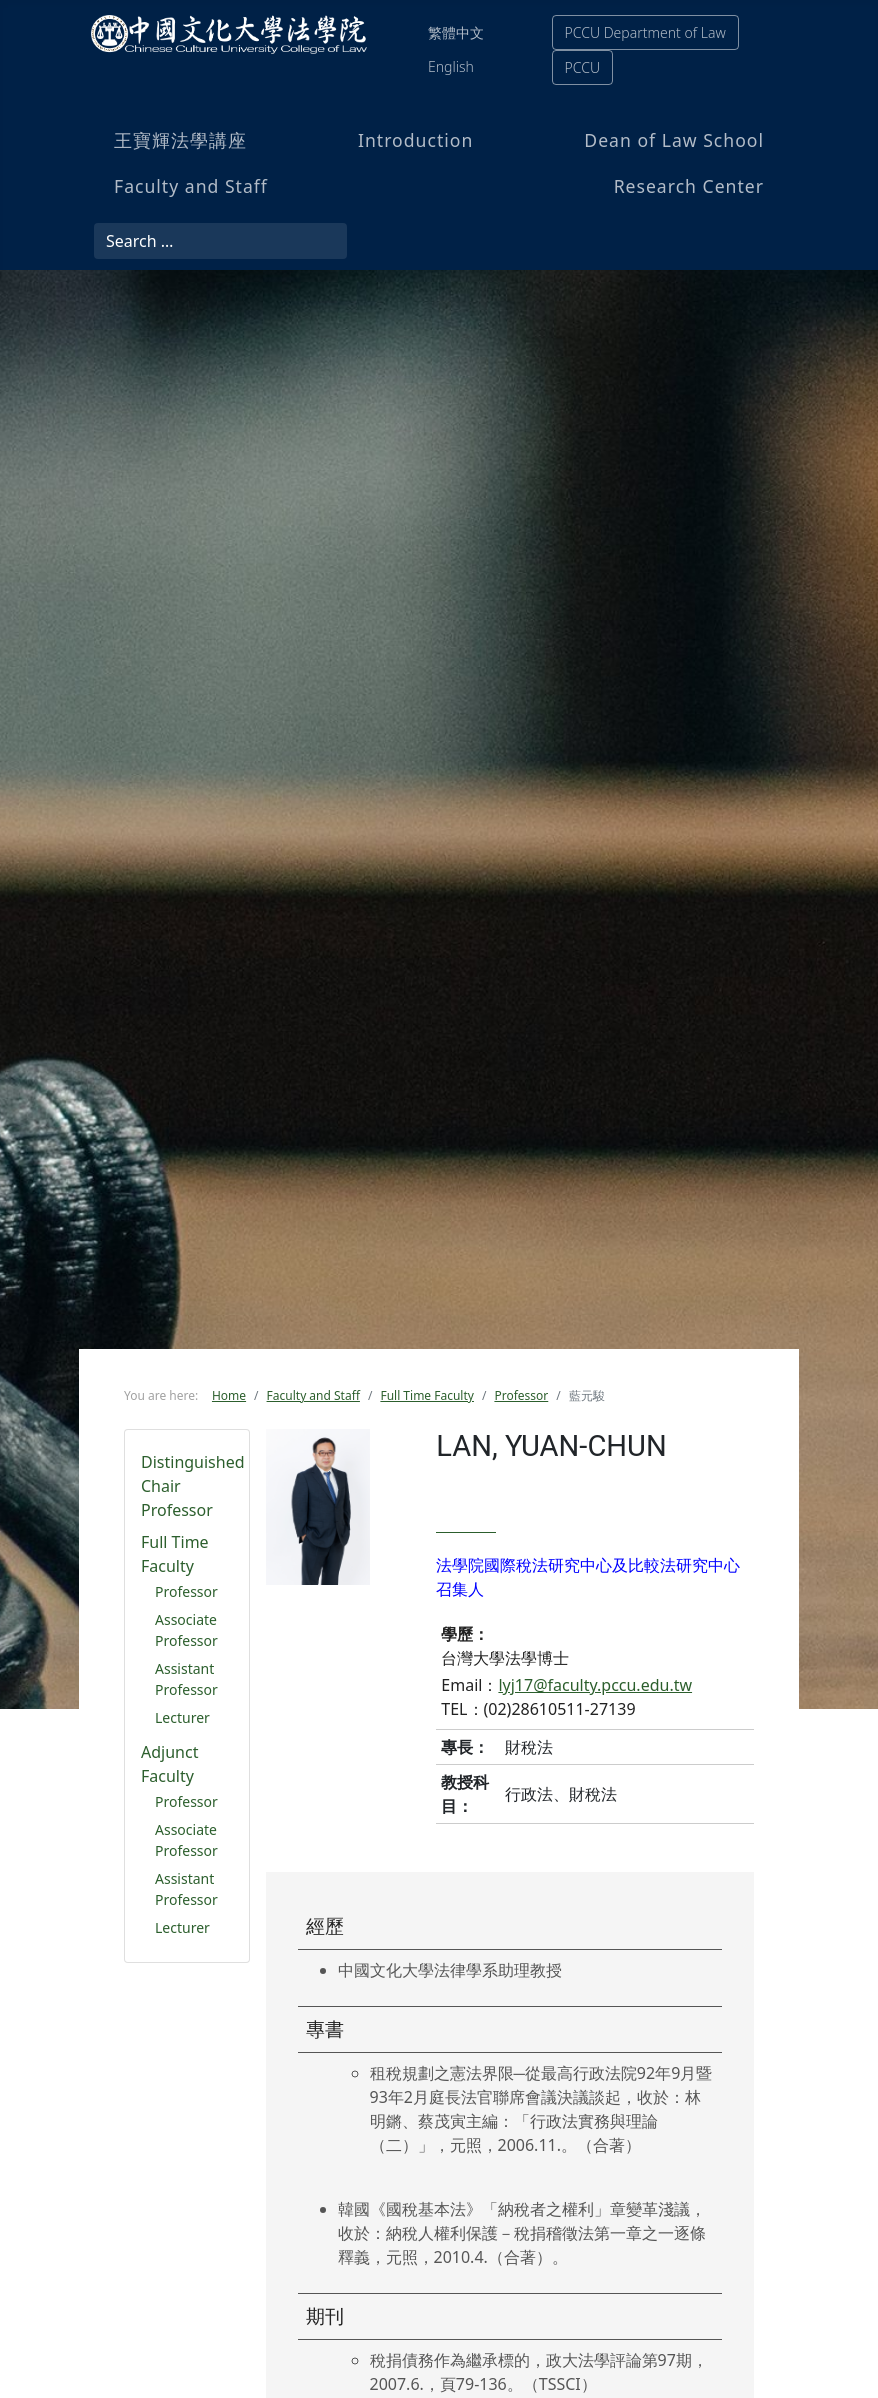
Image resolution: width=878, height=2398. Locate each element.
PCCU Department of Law (645, 32)
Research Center (689, 186)
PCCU (583, 67)
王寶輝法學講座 (180, 140)
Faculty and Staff (191, 186)
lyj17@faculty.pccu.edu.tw (595, 1685)
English (451, 66)
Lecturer (182, 1717)
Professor (186, 1591)
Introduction (415, 140)
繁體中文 (456, 32)
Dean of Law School (674, 140)
